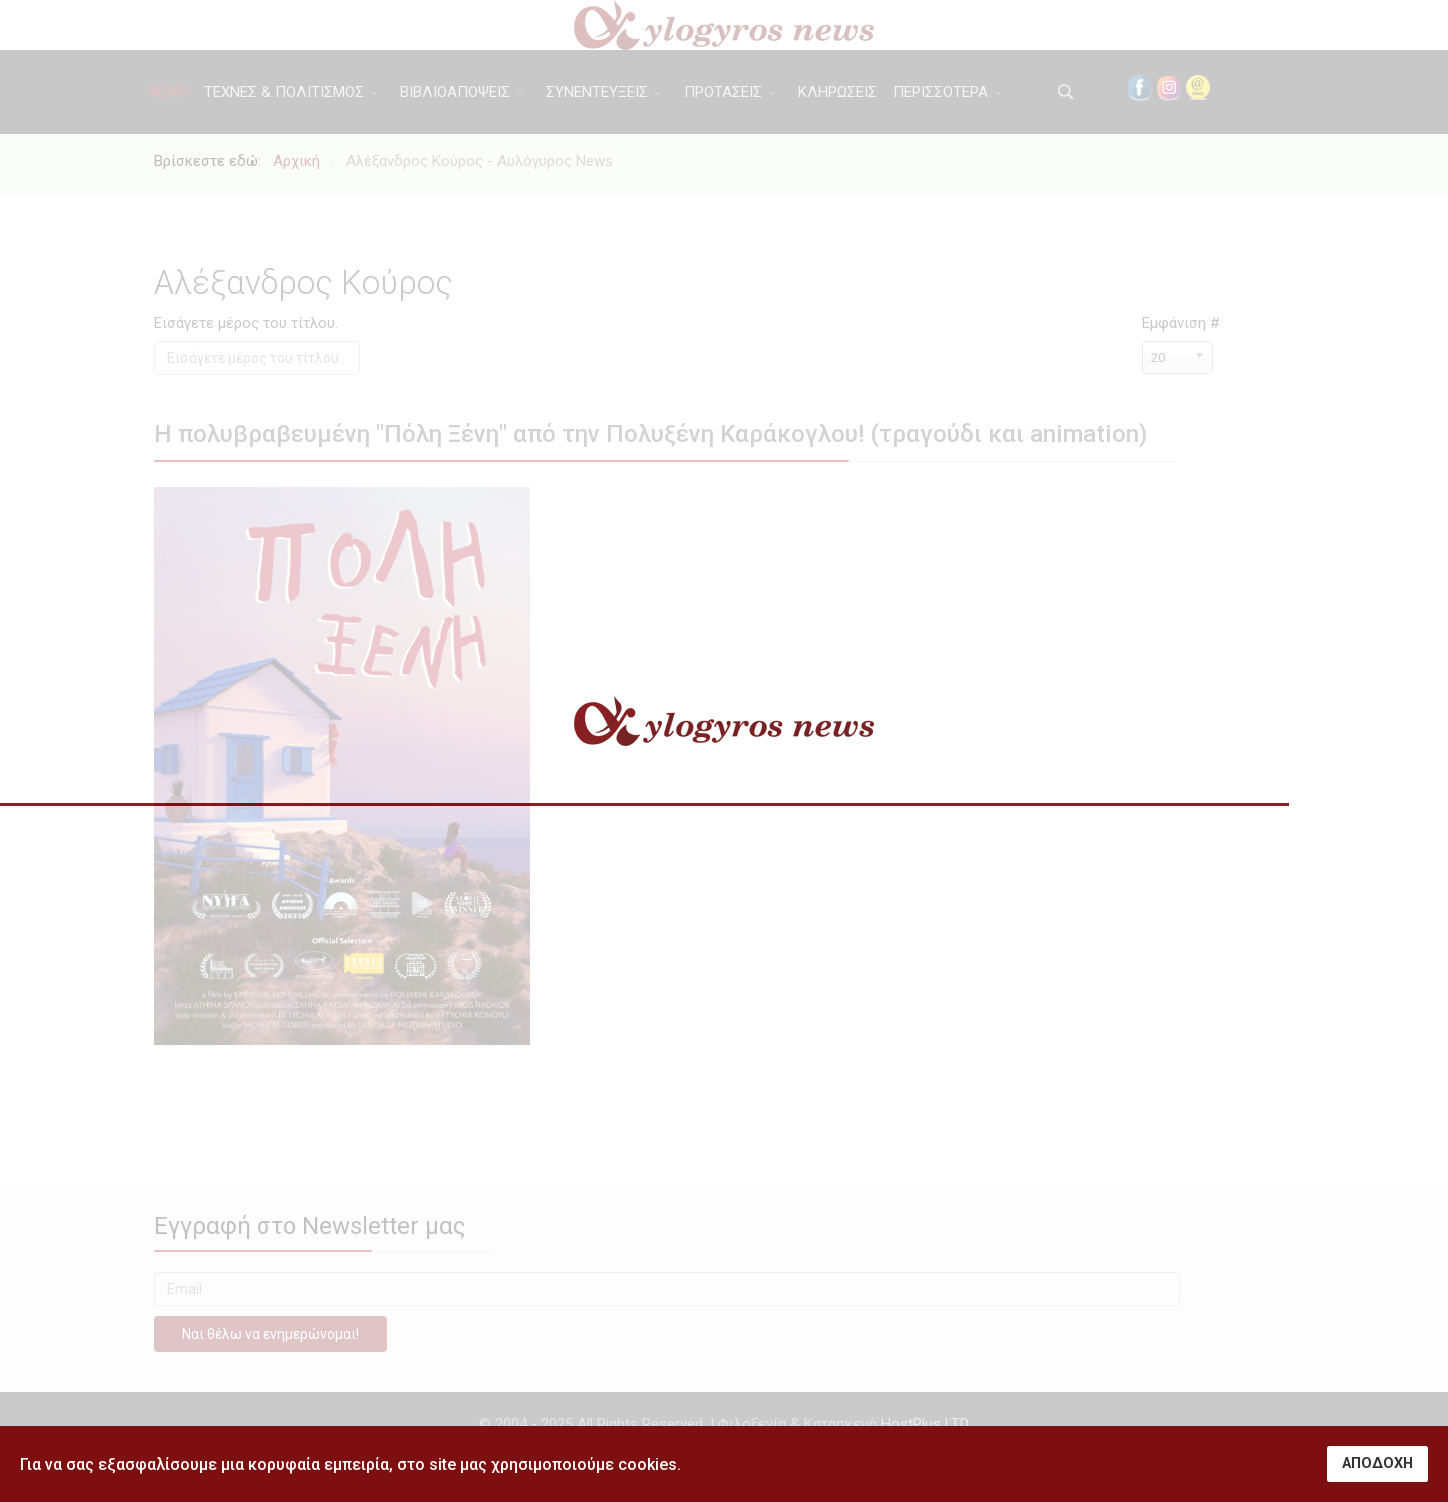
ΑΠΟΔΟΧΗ (1377, 1463)
